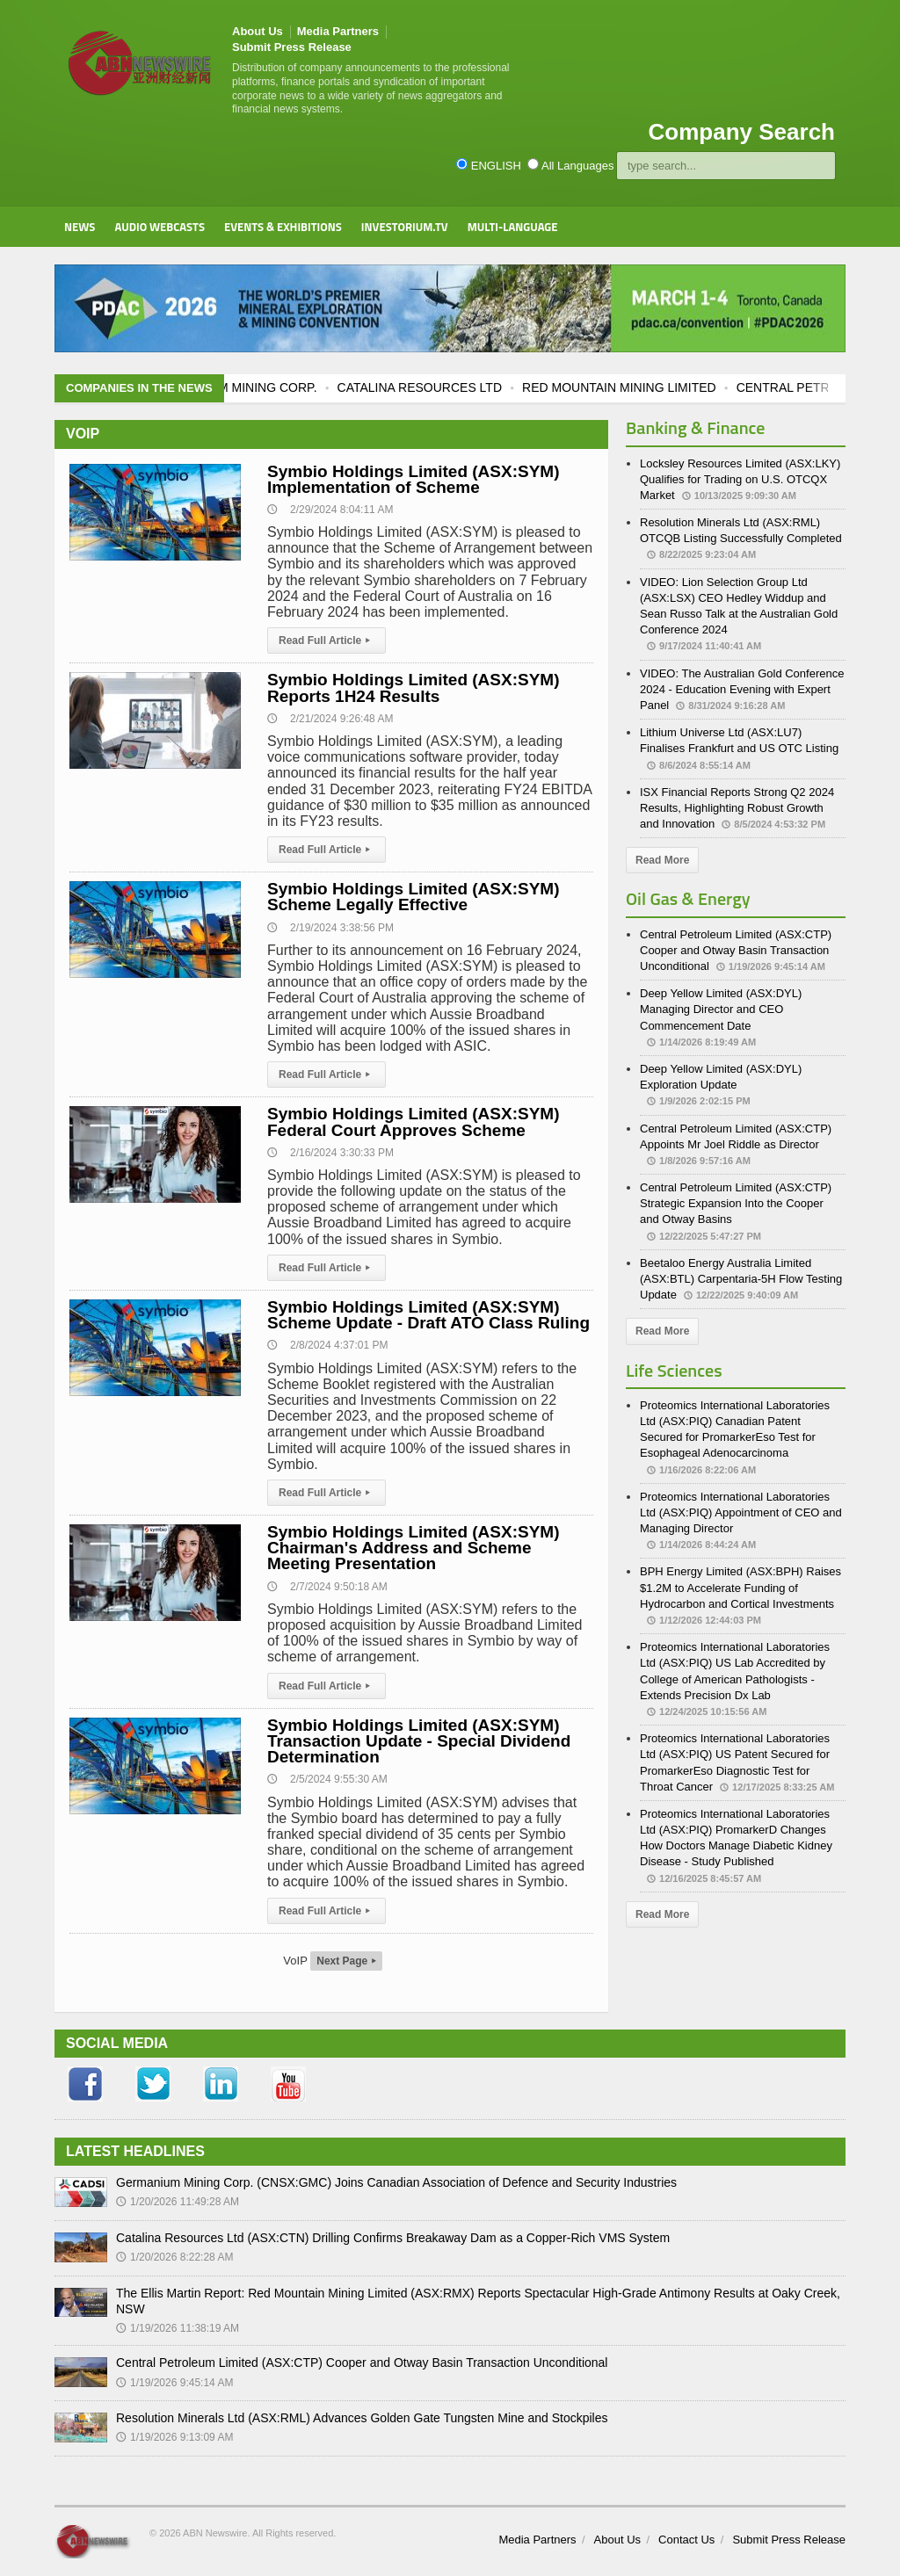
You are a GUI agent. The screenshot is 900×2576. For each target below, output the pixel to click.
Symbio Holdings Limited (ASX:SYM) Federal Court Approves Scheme (413, 1121)
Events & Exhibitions (283, 226)
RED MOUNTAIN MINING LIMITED (639, 387)
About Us (257, 31)
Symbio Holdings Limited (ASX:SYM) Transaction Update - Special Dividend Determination (418, 1741)
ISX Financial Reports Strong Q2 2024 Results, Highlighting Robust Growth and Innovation (737, 807)
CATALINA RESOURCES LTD (440, 387)
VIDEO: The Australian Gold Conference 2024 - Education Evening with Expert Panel (742, 689)
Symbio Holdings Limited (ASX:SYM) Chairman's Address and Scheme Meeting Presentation (413, 1548)
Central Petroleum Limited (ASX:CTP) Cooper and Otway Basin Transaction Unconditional (735, 950)
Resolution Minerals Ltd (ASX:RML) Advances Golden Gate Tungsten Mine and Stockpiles (362, 2418)
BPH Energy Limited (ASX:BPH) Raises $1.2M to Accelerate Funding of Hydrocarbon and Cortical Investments (740, 1587)
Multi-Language (513, 226)
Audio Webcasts (159, 226)
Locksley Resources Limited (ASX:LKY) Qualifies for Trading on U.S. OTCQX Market (740, 479)
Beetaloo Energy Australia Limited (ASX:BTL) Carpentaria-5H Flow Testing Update (741, 1278)
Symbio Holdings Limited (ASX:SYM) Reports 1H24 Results (413, 687)
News (79, 226)
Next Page (346, 1961)
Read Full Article (326, 640)
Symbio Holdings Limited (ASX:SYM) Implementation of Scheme (413, 479)
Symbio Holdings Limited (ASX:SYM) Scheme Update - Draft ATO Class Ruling (428, 1315)
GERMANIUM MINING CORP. (255, 387)
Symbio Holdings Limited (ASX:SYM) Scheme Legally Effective (413, 896)
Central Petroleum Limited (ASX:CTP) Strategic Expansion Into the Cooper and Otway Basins (735, 1203)
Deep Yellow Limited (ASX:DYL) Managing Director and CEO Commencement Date (721, 1009)
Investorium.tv (404, 226)
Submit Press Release (292, 47)
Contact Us (686, 2539)
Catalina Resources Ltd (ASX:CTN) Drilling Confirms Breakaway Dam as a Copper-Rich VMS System (393, 2238)
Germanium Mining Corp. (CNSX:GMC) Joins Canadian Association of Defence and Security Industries (396, 2182)
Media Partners (338, 31)
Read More (662, 860)
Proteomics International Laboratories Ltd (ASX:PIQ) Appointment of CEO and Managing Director (741, 1512)
